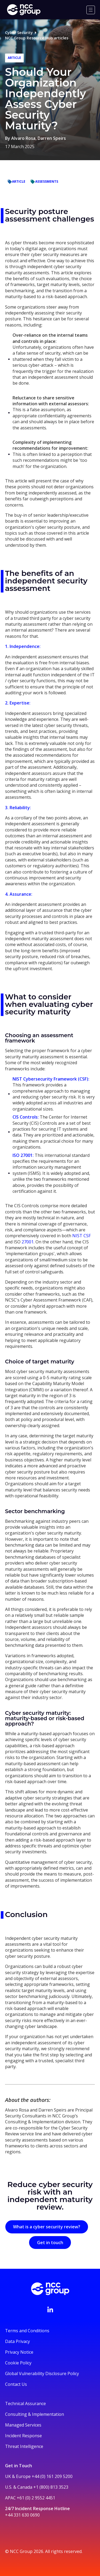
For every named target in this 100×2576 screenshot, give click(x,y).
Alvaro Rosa (23, 138)
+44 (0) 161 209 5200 (52, 2476)
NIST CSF (81, 1236)
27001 (27, 1242)
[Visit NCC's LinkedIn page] (50, 2309)
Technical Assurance (25, 2403)
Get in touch (50, 2242)
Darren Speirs (52, 138)
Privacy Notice (19, 2352)
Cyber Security (19, 32)
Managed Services (23, 2425)
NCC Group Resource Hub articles (36, 37)
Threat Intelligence (24, 2446)
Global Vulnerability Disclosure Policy (42, 2373)
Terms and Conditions (27, 2331)
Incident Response (23, 2436)
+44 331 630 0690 (22, 2515)
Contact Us (16, 2384)
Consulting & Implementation (34, 2414)
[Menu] (90, 10)
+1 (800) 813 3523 (50, 2487)
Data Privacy (17, 2341)
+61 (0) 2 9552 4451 (36, 2498)
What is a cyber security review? (46, 2227)
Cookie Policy (18, 2363)
